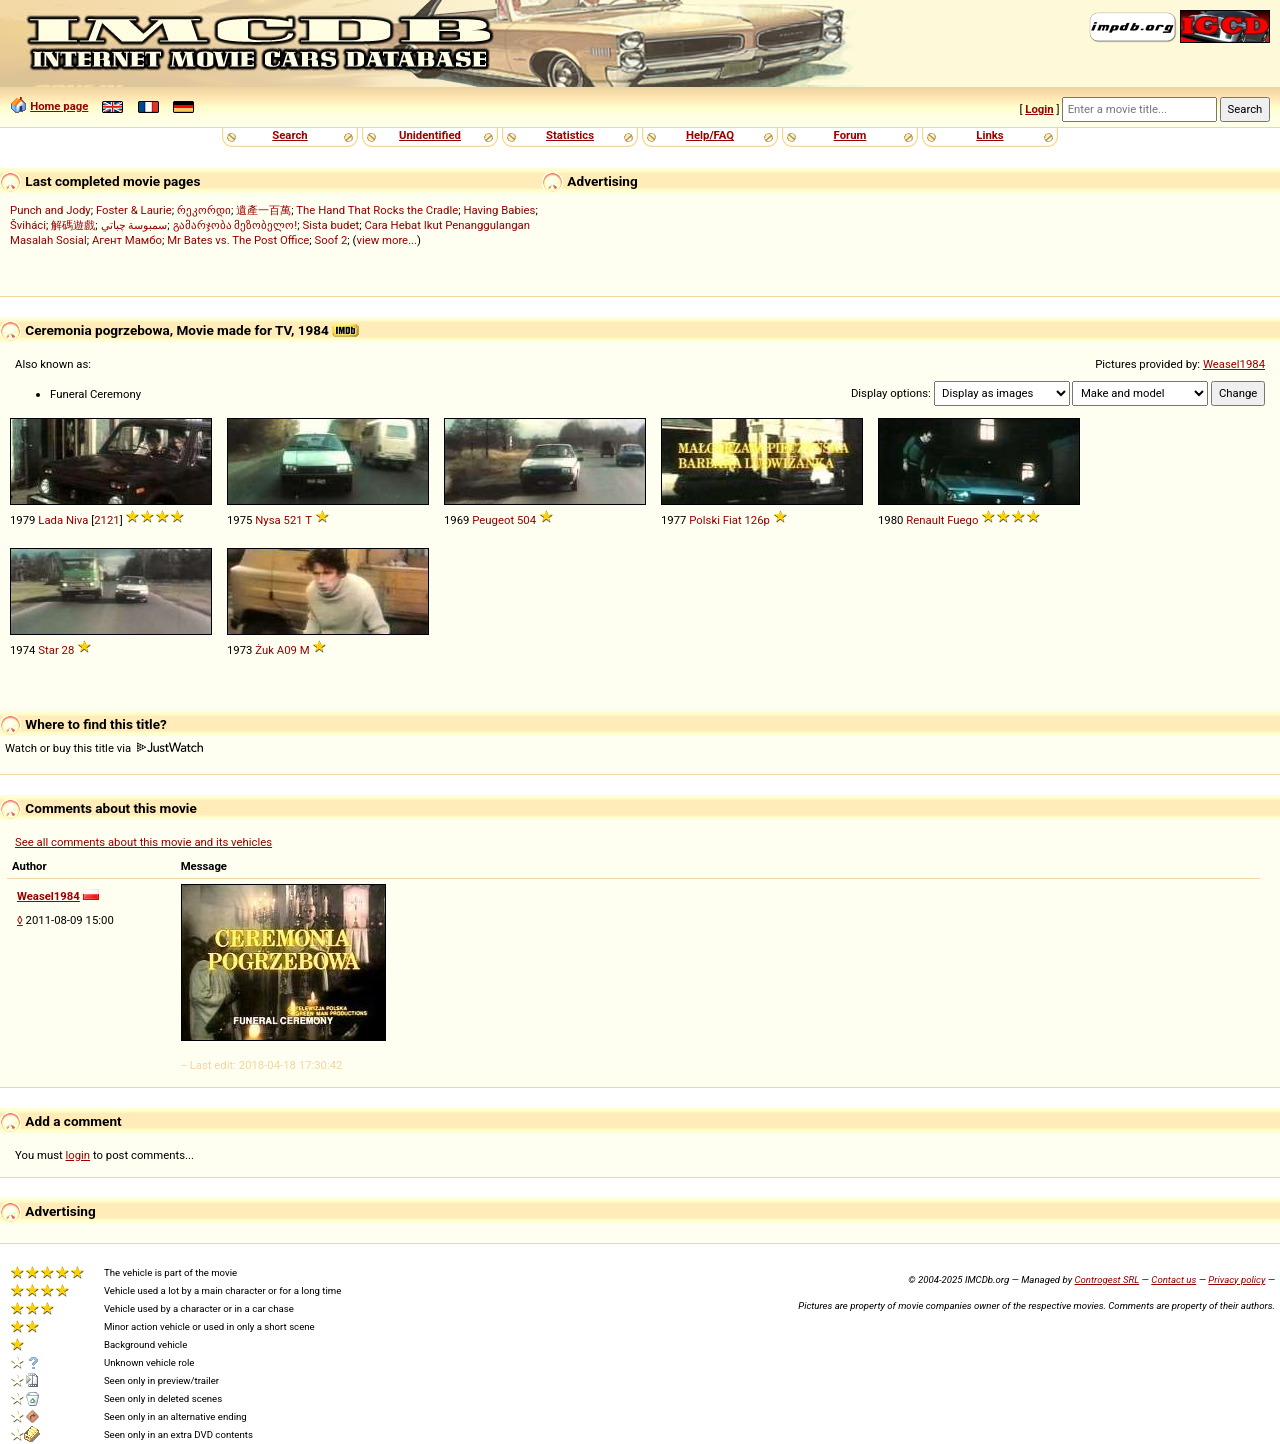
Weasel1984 (1234, 364)
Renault (925, 520)
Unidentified (430, 135)
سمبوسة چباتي (134, 225)
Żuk (264, 650)
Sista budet (330, 225)
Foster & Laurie (134, 210)
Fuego (962, 520)
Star (48, 650)
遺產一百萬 (263, 210)
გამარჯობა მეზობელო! (235, 225)
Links (989, 135)
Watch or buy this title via (104, 748)
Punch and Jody (50, 210)
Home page (59, 106)
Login (1039, 109)
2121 (106, 520)
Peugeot (493, 520)
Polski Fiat (715, 520)
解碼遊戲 (73, 225)
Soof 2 (331, 240)
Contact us (1173, 1279)
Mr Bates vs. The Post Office (238, 240)
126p (756, 520)
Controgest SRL (1106, 1279)
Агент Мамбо (127, 240)
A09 (287, 650)
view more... (386, 240)
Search (289, 135)
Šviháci (28, 225)
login (78, 1155)
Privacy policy (1236, 1279)
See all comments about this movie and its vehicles (143, 842)
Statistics (570, 135)
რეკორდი (204, 210)
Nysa (267, 520)
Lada (50, 520)
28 (68, 650)
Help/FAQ (710, 135)
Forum (850, 135)
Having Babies (499, 210)
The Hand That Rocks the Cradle (377, 210)
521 (293, 520)
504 (526, 520)
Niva (77, 520)
